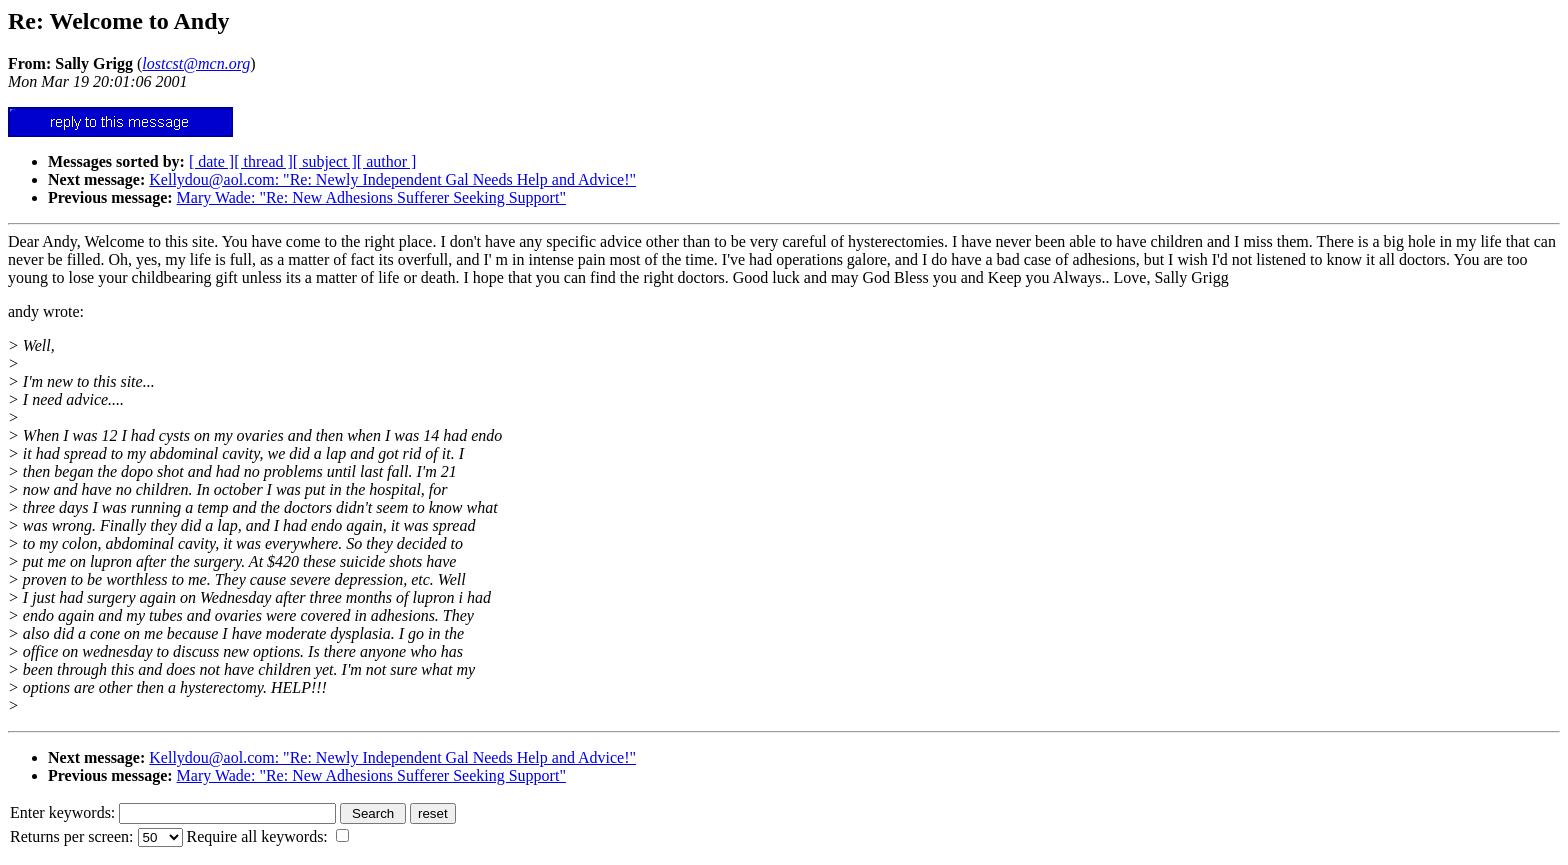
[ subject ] (325, 161)
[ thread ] (263, 161)
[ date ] (211, 161)
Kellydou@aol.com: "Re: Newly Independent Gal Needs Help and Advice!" (392, 179)
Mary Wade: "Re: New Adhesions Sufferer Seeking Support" (371, 197)
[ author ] (387, 161)
